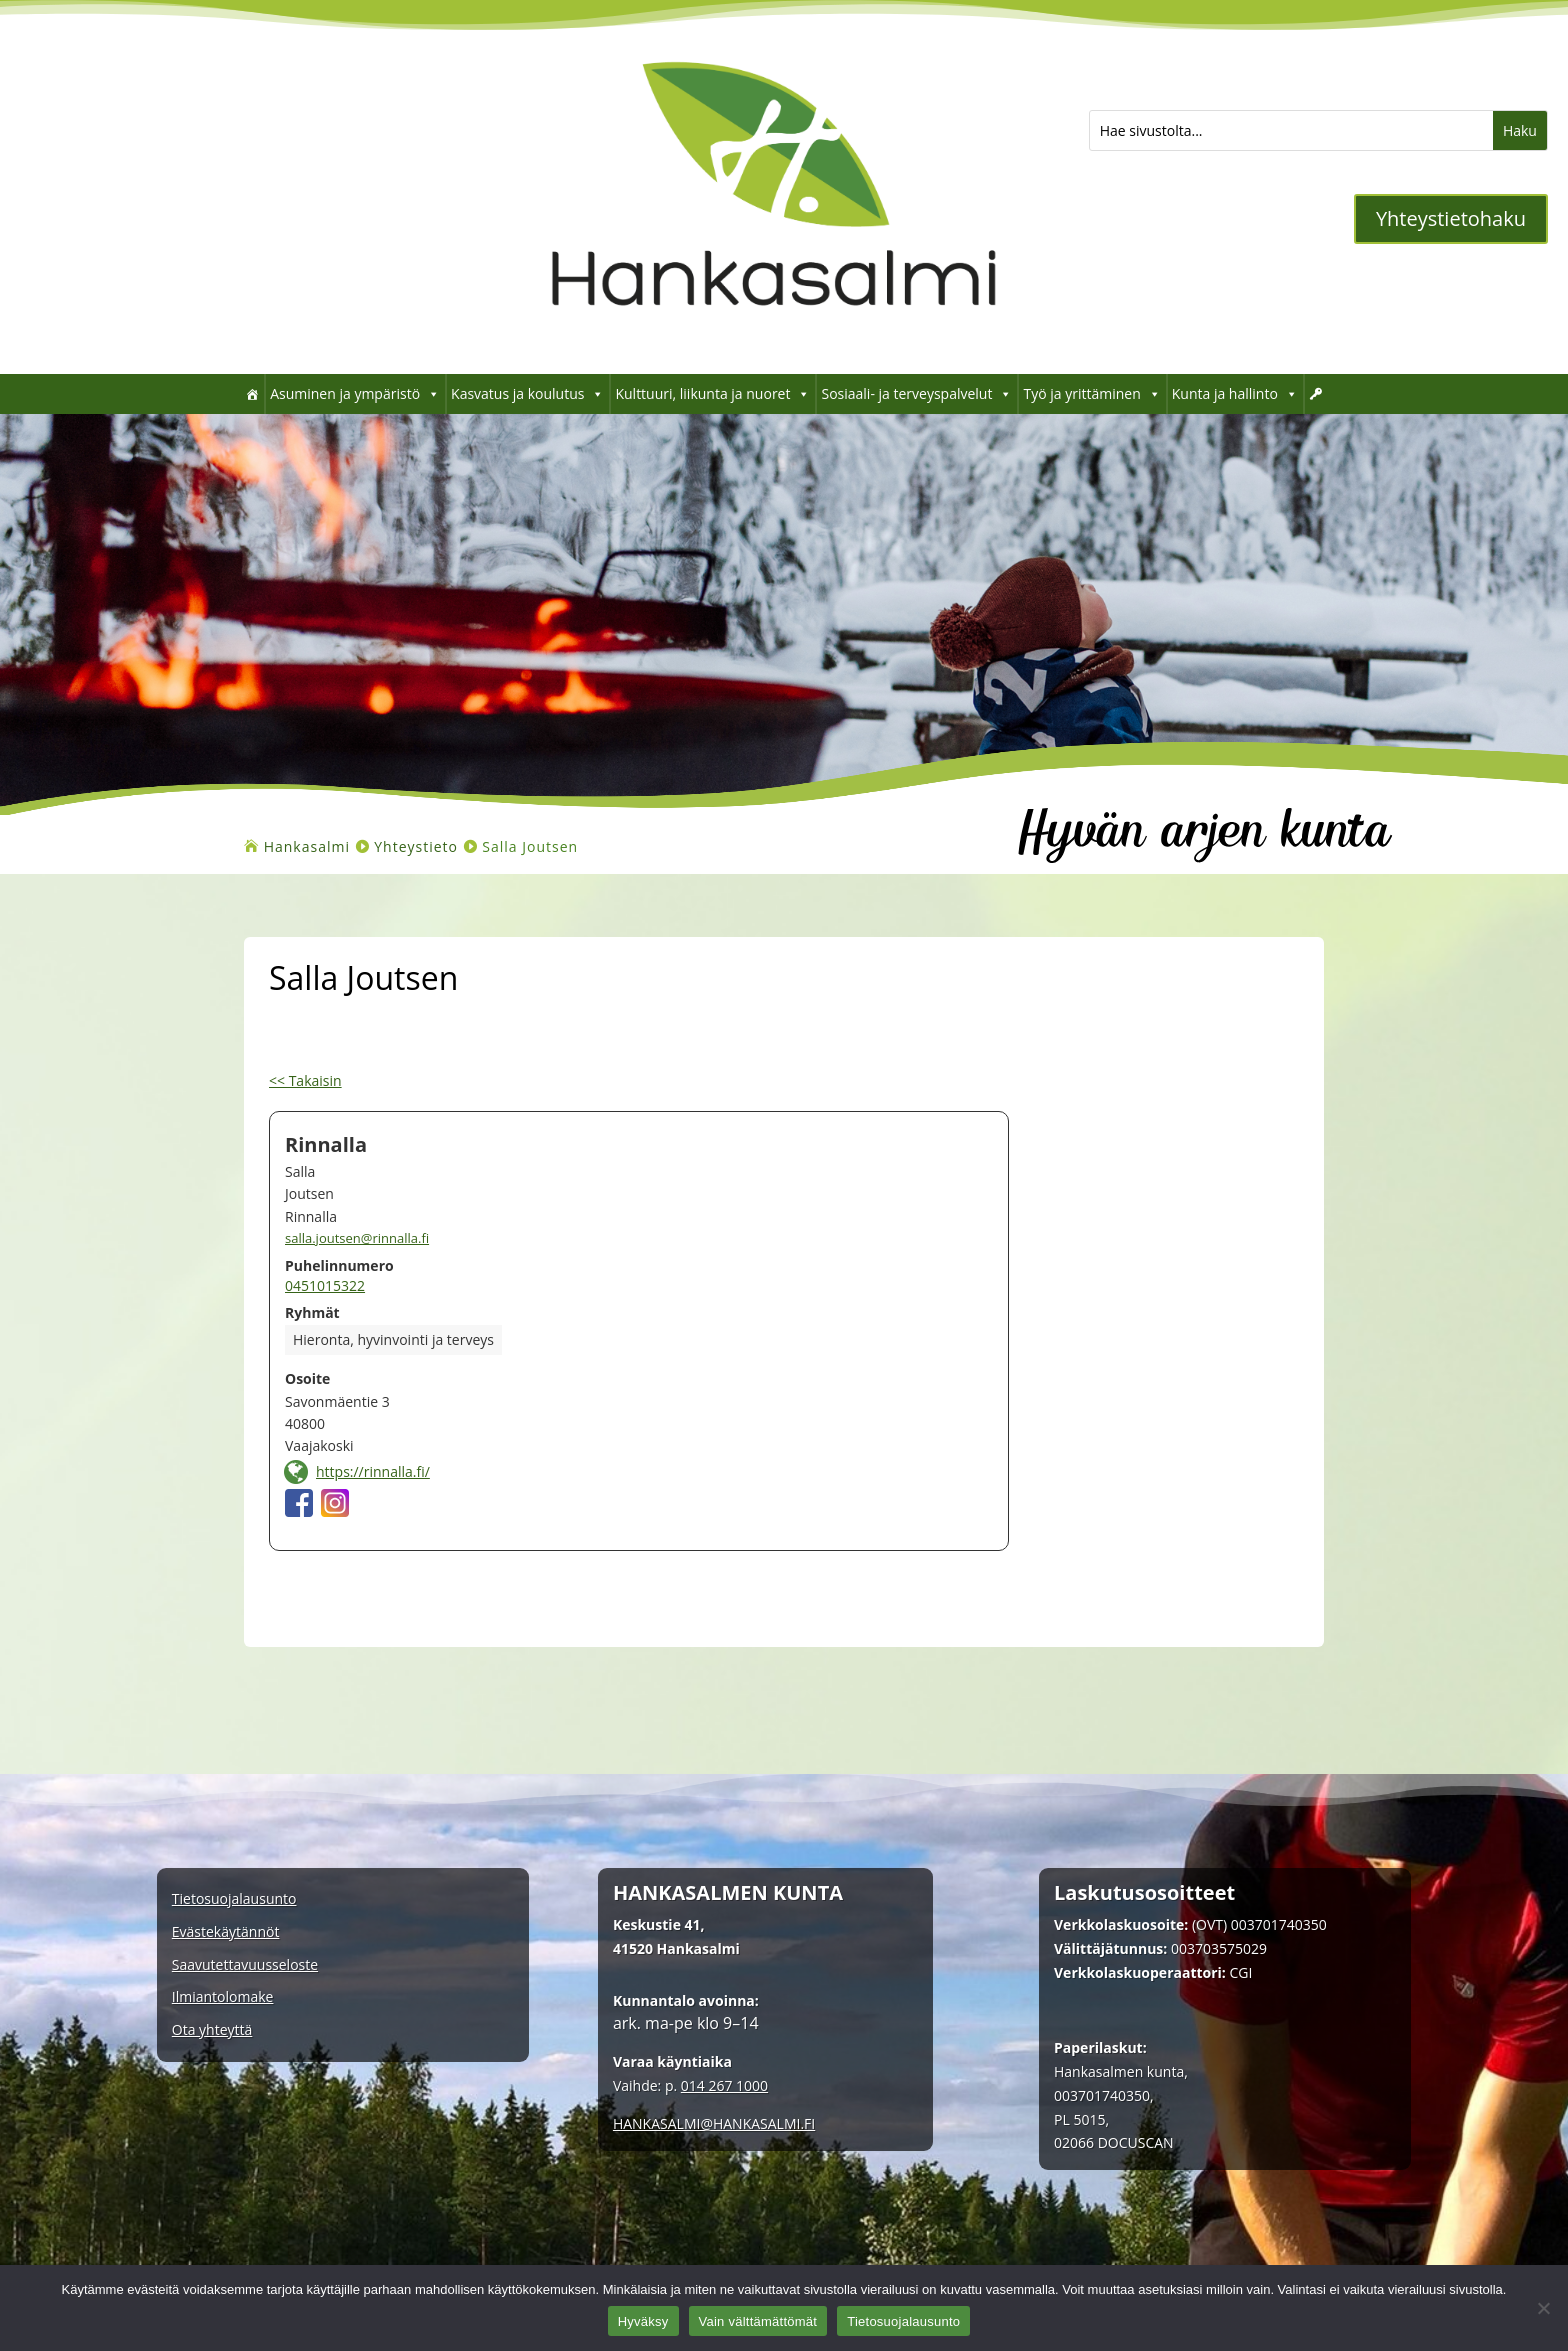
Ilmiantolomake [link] (223, 1997)
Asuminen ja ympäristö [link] (355, 394)
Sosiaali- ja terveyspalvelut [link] (916, 394)
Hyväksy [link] (643, 2321)
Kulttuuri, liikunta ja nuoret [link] (712, 394)
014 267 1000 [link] (724, 2085)
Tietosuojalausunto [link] (234, 1899)
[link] (773, 343)
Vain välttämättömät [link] (758, 2321)
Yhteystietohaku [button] (1451, 218)
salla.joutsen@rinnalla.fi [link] (357, 1238)
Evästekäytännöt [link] (226, 1932)
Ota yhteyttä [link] (212, 2030)
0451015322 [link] (325, 1285)
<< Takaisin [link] (305, 1080)
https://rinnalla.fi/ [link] (373, 1471)
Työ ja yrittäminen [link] (1091, 394)
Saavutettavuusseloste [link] (245, 1965)
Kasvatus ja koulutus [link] (527, 394)
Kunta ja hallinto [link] (1235, 394)
